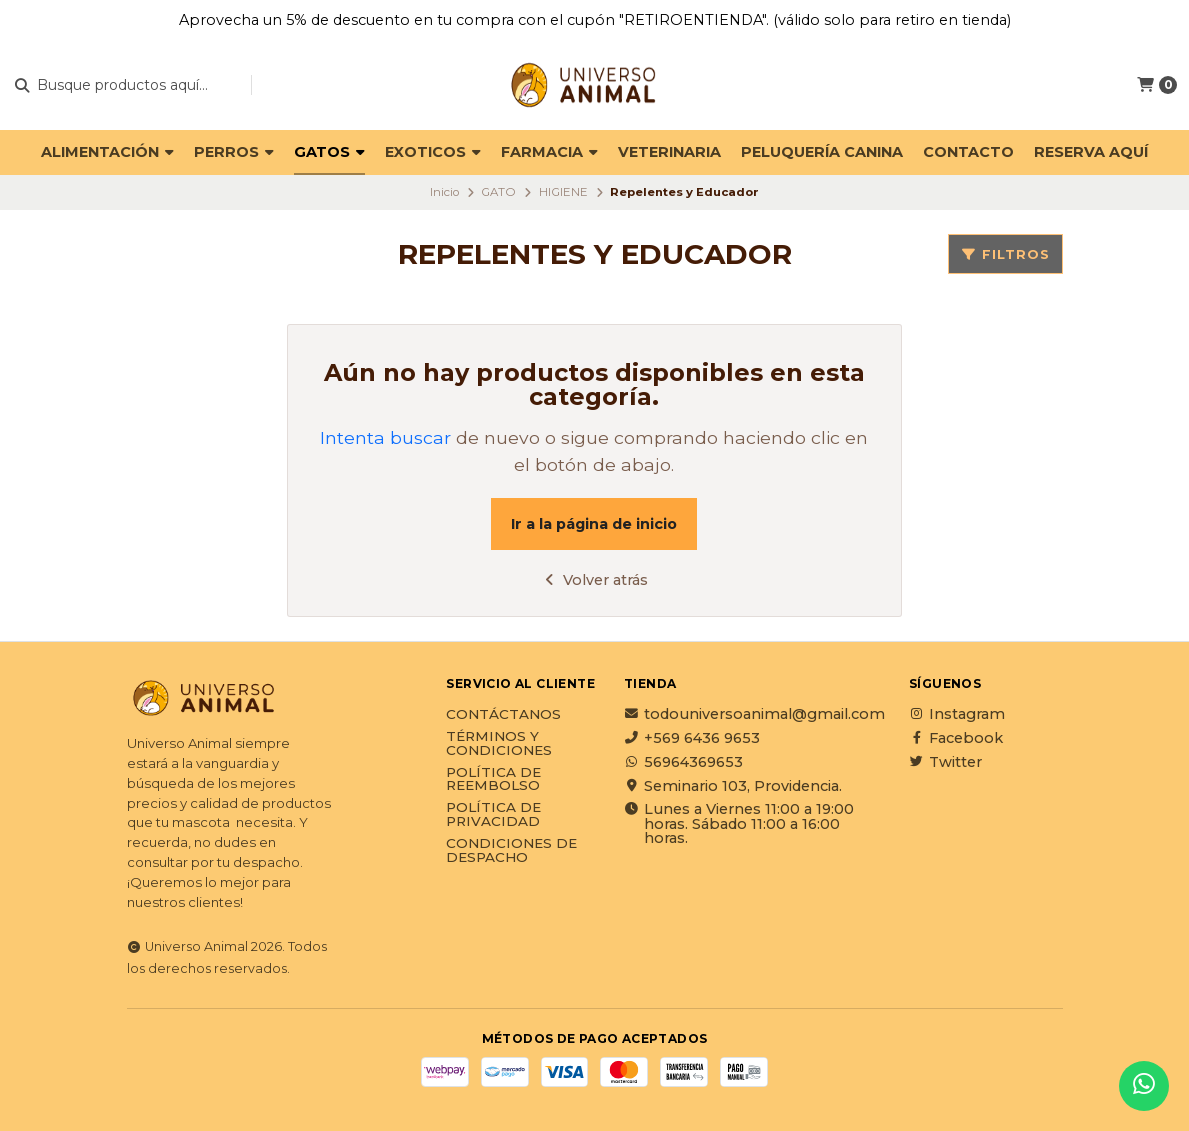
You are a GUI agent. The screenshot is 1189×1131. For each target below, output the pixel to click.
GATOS (329, 152)
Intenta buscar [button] (385, 437)
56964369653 (683, 762)
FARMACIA (549, 152)
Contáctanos (503, 715)
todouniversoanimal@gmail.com (754, 714)
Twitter (945, 762)
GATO (498, 192)
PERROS (234, 152)
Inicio (444, 192)
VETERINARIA (669, 152)
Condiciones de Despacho (511, 850)
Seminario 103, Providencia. (733, 786)
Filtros (1005, 254)
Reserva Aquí (1091, 152)
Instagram (957, 714)
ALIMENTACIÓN (107, 152)
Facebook (956, 738)
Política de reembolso (493, 779)
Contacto (968, 152)
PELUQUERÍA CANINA (822, 152)
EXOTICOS (433, 152)
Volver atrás (594, 580)
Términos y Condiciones (499, 743)
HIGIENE (563, 192)
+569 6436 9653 (692, 738)
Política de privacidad (493, 814)
